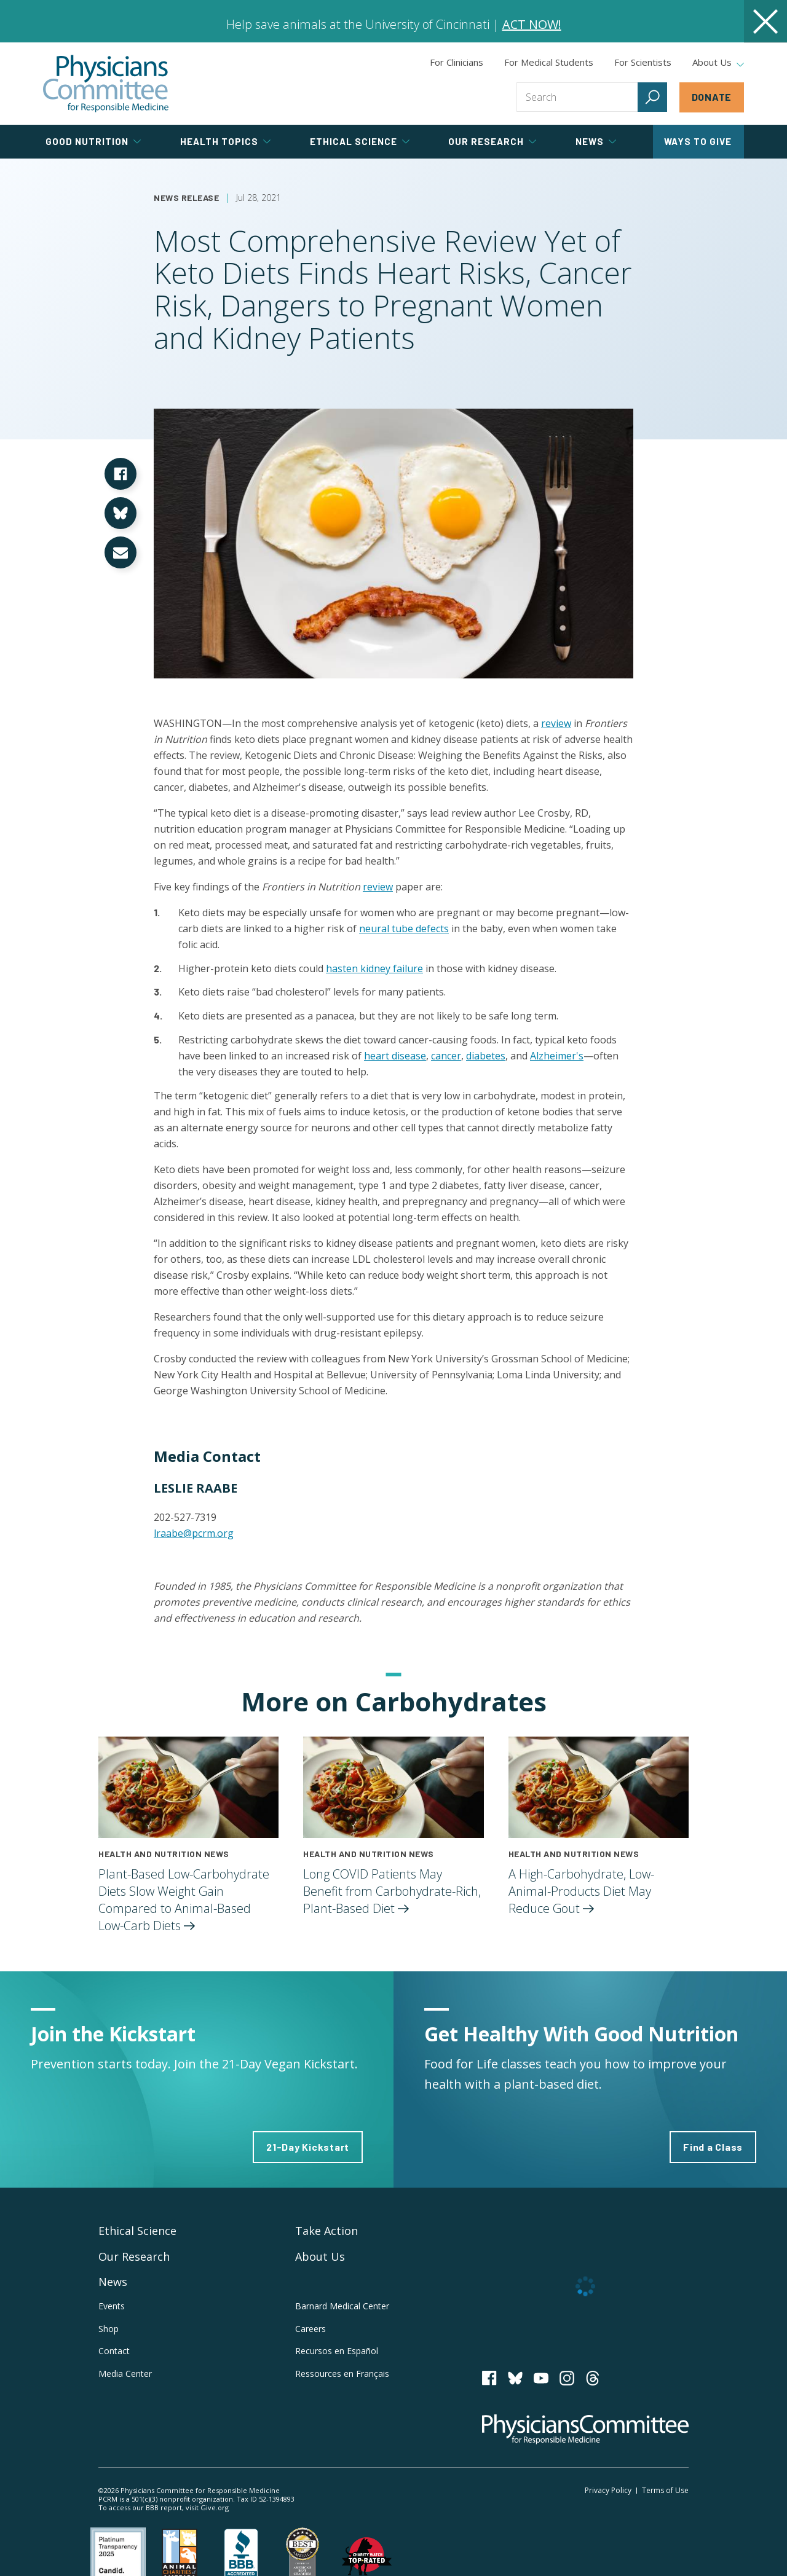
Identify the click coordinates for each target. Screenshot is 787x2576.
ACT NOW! (531, 24)
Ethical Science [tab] (359, 141)
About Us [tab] (718, 62)
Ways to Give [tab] (698, 141)
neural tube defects (404, 928)
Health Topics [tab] (225, 141)
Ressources (342, 2373)
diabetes (485, 1055)
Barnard (342, 2306)
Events (111, 2306)
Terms (665, 2490)
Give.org (214, 2507)
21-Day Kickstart (307, 2147)
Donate (712, 97)
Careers (310, 2328)
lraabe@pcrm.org (194, 1533)
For (548, 62)
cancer (446, 1055)
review (556, 723)
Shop (108, 2328)
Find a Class (713, 2147)
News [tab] (595, 141)
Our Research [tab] (492, 141)
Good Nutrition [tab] (93, 141)
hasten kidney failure (374, 968)
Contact (114, 2351)
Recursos (336, 2351)
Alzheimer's (556, 1055)
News (112, 2281)
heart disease (395, 1055)
